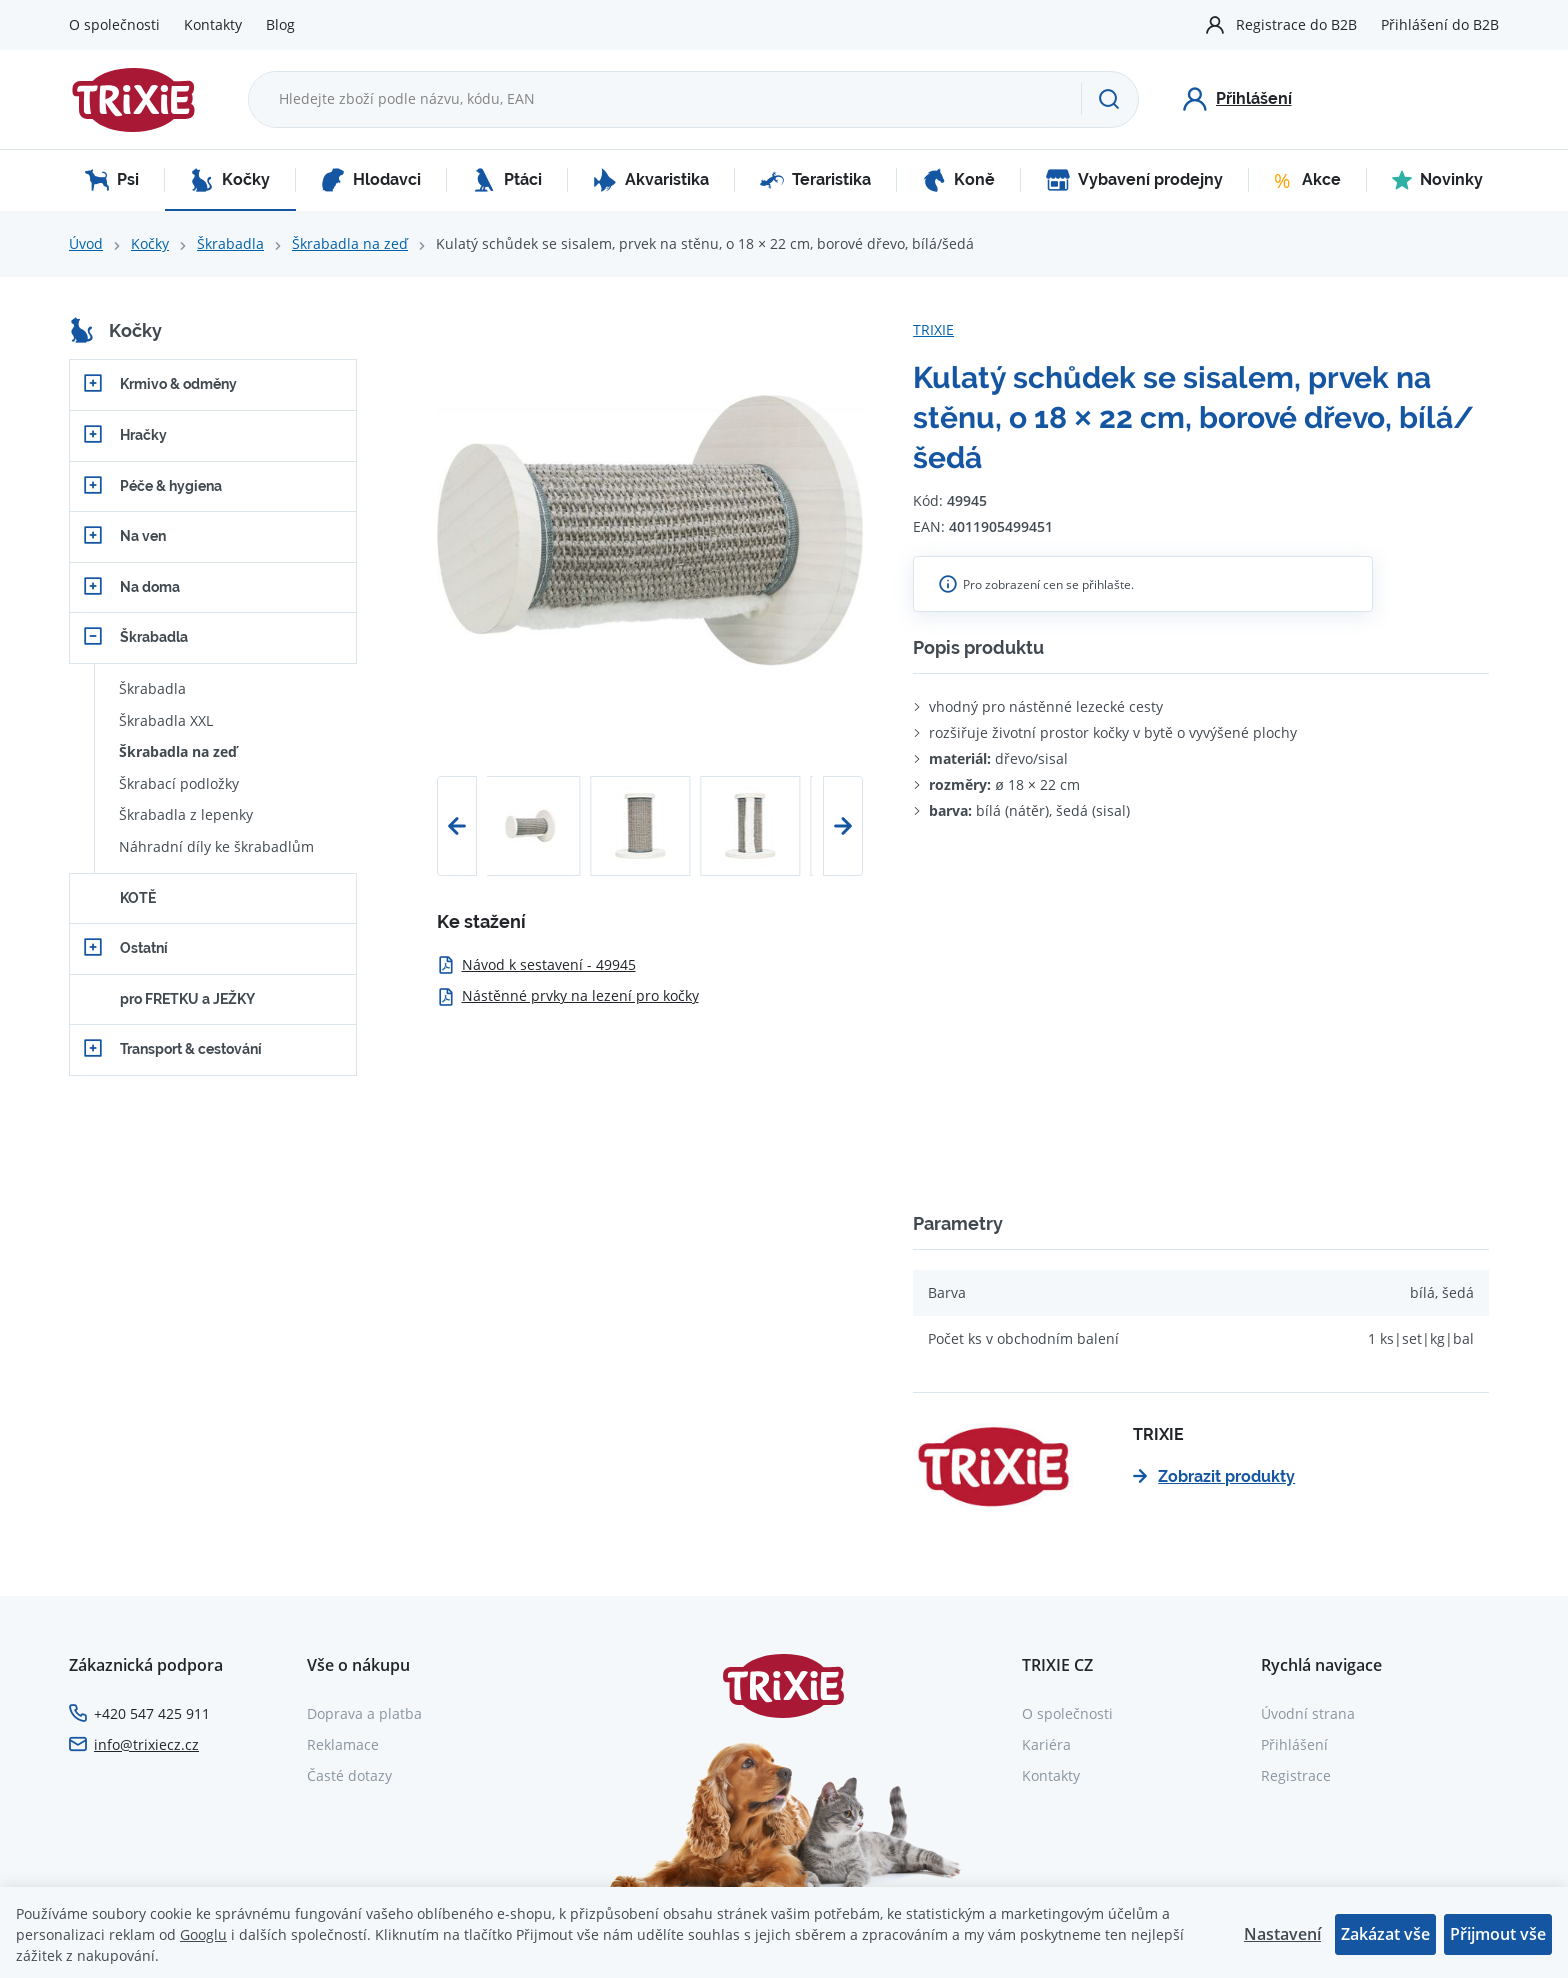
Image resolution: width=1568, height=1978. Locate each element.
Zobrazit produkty (1214, 1476)
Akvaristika (651, 180)
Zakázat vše (1385, 1934)
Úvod (86, 243)
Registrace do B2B (1296, 24)
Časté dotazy (349, 1775)
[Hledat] (1109, 99)
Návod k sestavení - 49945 (536, 964)
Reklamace (343, 1744)
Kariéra (1046, 1744)
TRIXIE (933, 329)
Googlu (203, 1934)
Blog (280, 24)
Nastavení (1282, 1934)
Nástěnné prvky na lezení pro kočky (568, 995)
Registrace (1296, 1775)
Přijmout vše (1498, 1934)
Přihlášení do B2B (1440, 24)
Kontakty (213, 24)
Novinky (1437, 180)
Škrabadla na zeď (350, 243)
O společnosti (114, 24)
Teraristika (815, 180)
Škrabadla (230, 243)
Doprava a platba (364, 1713)
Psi (112, 180)
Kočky (230, 180)
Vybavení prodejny (1134, 180)
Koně (958, 180)
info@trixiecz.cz (146, 1744)
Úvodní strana (1308, 1713)
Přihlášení (1294, 1744)
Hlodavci (371, 180)
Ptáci (507, 180)
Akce (1307, 180)
